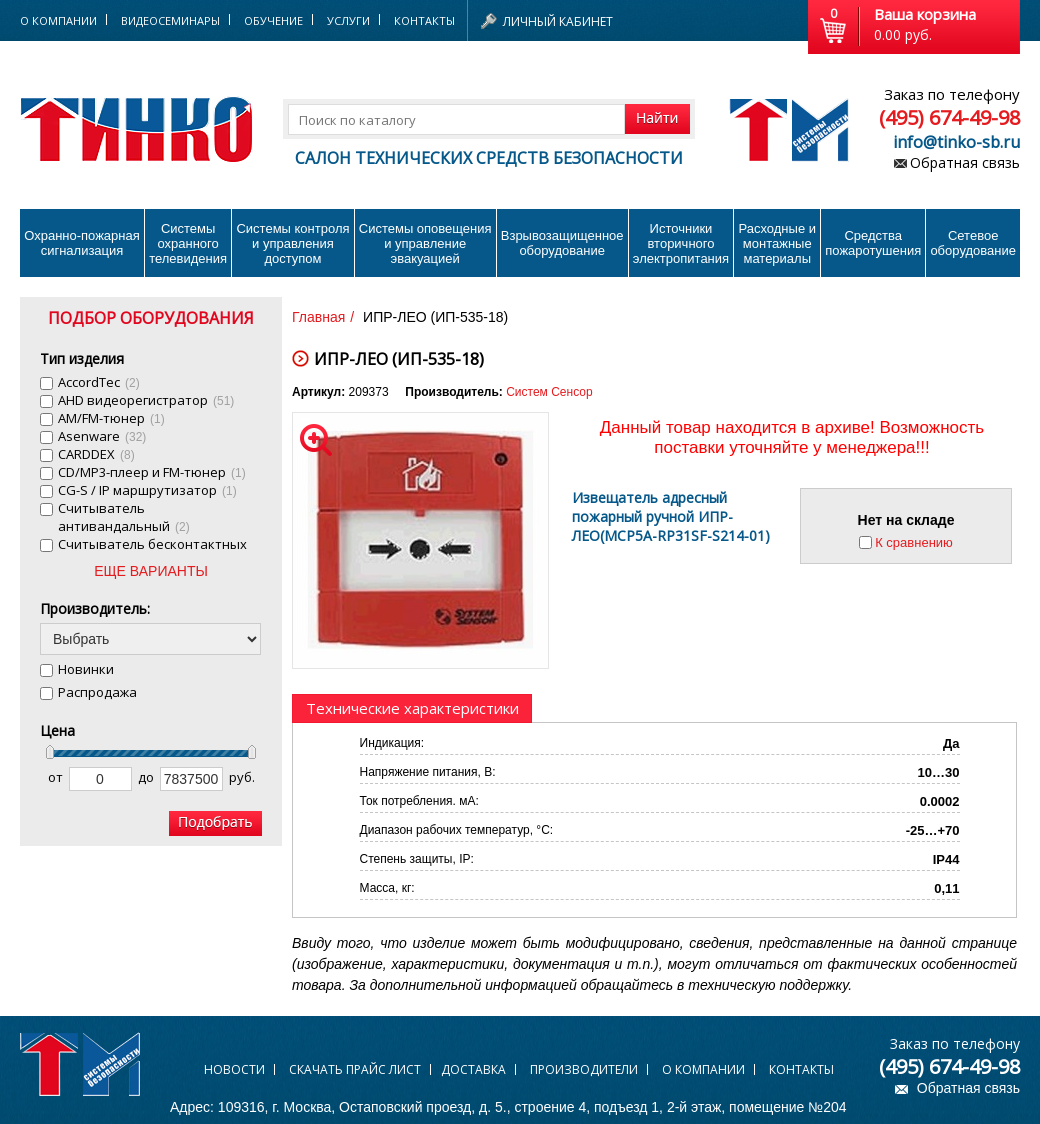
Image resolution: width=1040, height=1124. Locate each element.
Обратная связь (965, 162)
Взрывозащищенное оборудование (562, 243)
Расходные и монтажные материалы (777, 243)
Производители (584, 1069)
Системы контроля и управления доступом (292, 243)
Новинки (86, 669)
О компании (703, 1069)
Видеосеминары (170, 20)
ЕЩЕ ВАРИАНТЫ (151, 571)
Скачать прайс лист (355, 1069)
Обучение (273, 20)
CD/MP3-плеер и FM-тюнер (152, 472)
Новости (234, 1069)
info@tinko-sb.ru (956, 142)
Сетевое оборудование (973, 243)
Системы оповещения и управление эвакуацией (425, 243)
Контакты (424, 20)
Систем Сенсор (549, 392)
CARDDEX (96, 454)
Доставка (473, 1069)
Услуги (348, 20)
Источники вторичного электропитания (681, 243)
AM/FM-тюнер (111, 418)
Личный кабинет (558, 21)
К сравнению (914, 542)
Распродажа (97, 692)
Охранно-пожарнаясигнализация (82, 243)
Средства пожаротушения (873, 243)
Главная (318, 317)
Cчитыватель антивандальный (124, 517)
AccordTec (99, 382)
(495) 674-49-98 (949, 117)
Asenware (102, 436)
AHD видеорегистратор (146, 400)
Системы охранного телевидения (188, 243)
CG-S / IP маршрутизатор (147, 490)
